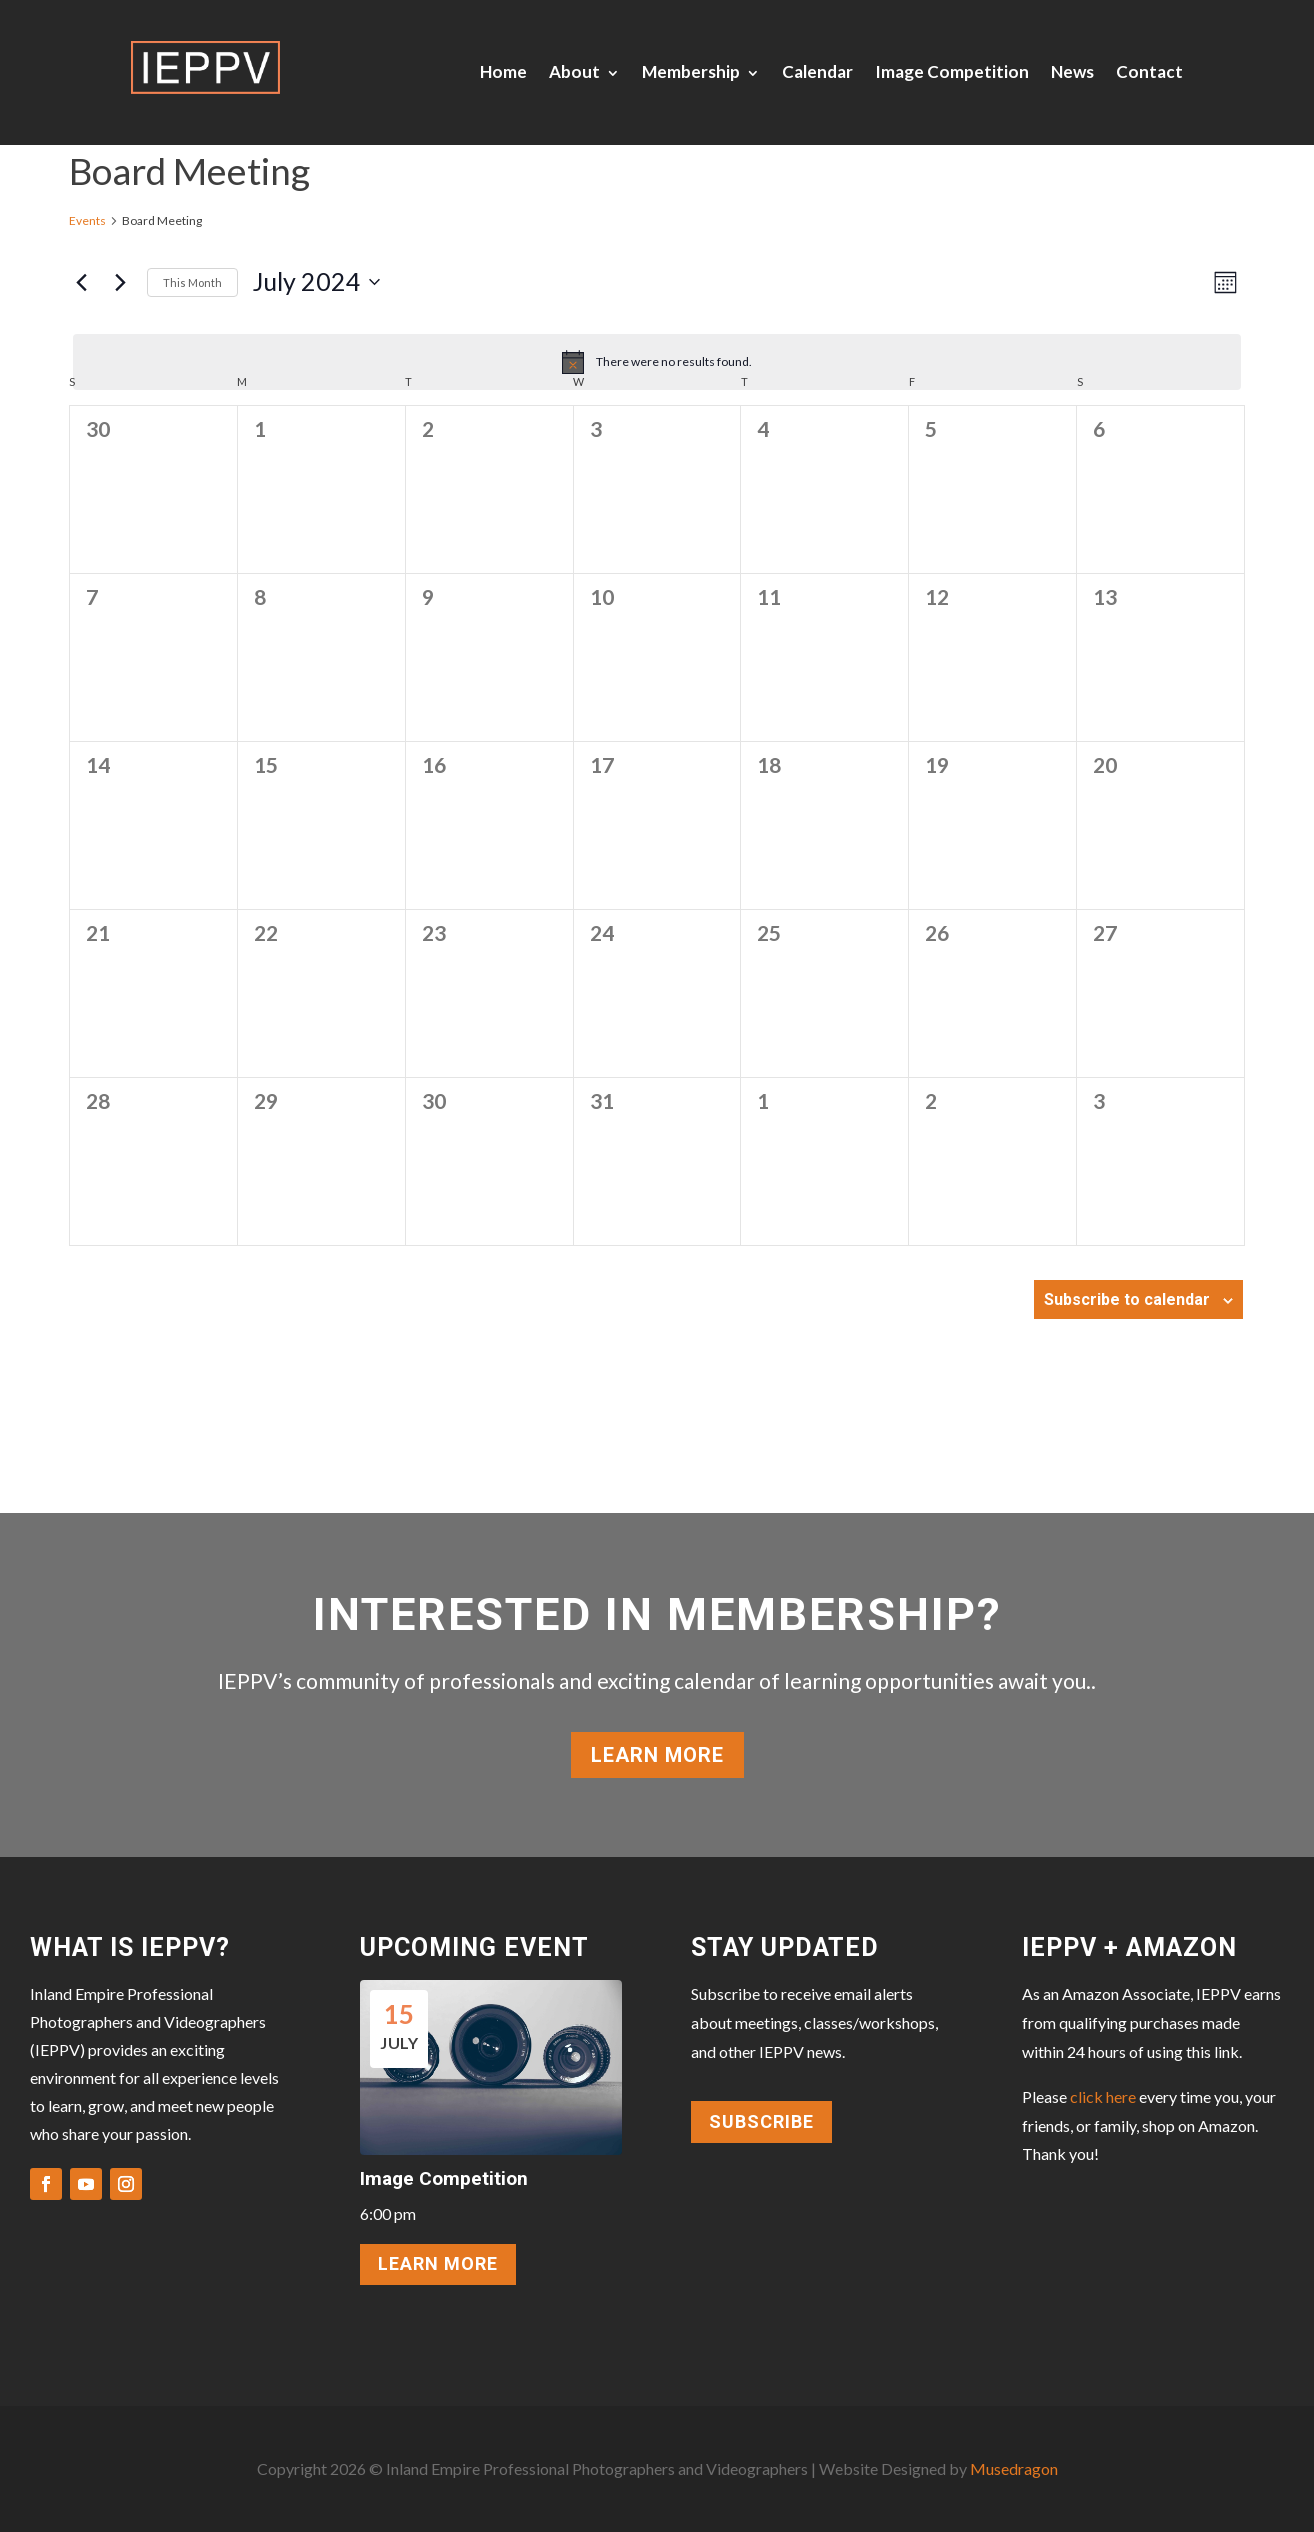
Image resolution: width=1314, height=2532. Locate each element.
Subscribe (761, 2121)
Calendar (817, 71)
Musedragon (1014, 2468)
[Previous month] (81, 282)
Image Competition (952, 71)
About (574, 71)
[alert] (657, 362)
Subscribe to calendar (1127, 1299)
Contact (1149, 71)
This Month (192, 282)
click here (1103, 2096)
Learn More (657, 1755)
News (1072, 71)
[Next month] (120, 282)
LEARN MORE (438, 2263)
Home (503, 71)
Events (87, 220)
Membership (691, 71)
